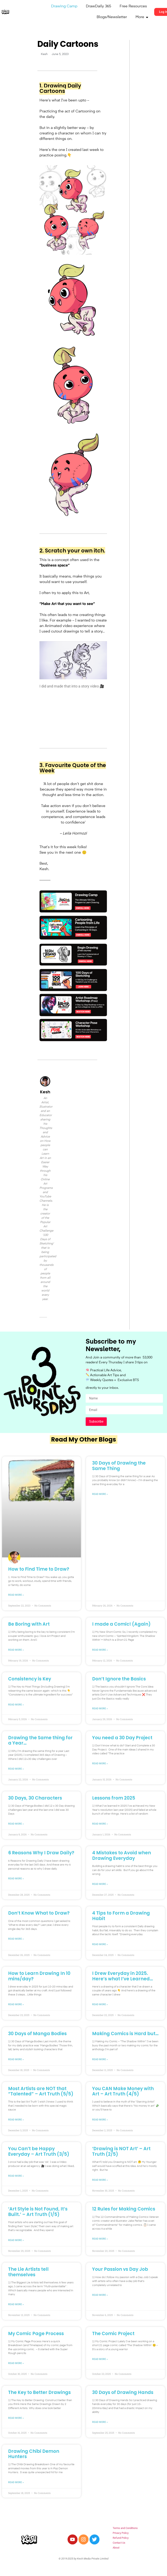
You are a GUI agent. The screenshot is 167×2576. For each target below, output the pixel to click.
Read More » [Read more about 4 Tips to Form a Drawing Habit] (100, 1944)
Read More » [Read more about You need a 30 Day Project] (100, 1763)
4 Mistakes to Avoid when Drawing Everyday (121, 1855)
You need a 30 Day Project (122, 1738)
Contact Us (119, 2542)
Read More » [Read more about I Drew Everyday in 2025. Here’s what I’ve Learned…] (100, 2004)
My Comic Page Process (36, 2333)
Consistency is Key (29, 1679)
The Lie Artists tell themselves (28, 2272)
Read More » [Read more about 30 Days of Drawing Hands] (100, 2422)
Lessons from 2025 (113, 1798)
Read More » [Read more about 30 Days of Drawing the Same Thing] (100, 1494)
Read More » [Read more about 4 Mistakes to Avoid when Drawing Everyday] (100, 1884)
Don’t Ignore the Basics (119, 1679)
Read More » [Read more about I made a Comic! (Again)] (100, 1649)
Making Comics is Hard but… (125, 2033)
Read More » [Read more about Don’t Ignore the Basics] (100, 1708)
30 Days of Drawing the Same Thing (119, 1465)
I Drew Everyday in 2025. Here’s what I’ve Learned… (122, 1976)
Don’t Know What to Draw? (39, 1913)
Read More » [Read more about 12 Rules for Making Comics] (100, 2238)
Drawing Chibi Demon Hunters (33, 2454)
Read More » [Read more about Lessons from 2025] (100, 1823)
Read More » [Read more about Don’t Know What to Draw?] (16, 1938)
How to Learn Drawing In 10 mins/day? (39, 1976)
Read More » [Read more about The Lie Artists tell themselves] (16, 2304)
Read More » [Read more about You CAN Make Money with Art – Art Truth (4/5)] (100, 2119)
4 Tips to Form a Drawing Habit (121, 1916)
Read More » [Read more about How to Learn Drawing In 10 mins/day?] (16, 2004)
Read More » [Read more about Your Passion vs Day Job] (100, 2295)
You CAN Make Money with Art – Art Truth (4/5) (123, 2091)
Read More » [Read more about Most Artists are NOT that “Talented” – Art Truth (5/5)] (16, 2119)
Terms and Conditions (125, 2528)
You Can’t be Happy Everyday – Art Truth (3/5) (38, 2151)
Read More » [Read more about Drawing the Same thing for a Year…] (16, 1768)
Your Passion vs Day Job (120, 2269)
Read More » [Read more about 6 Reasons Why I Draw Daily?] (16, 1878)
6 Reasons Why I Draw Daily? (41, 1853)
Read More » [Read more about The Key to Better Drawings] (16, 2418)
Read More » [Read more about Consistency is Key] (16, 1704)
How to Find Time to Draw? (38, 1569)
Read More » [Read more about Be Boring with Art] (16, 1649)
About (116, 2547)
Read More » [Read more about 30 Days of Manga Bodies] (16, 2059)
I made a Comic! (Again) (121, 1624)
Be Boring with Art (29, 1624)
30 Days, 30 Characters (35, 1798)
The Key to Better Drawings (39, 2392)
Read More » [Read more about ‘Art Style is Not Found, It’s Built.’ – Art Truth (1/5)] (16, 2240)
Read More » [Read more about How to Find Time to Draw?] (16, 1594)
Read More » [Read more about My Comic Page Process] (16, 2363)
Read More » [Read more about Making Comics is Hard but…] (100, 2059)
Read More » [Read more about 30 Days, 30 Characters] (16, 1823)
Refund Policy (121, 2537)
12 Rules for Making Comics (123, 2209)
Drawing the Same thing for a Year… (40, 1740)
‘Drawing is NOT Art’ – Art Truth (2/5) (121, 2151)
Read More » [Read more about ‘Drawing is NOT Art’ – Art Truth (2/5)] (100, 2180)
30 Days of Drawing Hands (122, 2392)
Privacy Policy (121, 2532)
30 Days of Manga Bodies (37, 2033)
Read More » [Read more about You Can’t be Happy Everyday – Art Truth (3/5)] (16, 2175)
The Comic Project (113, 2333)
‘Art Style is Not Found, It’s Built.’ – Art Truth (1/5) (38, 2211)
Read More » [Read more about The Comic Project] (100, 2359)
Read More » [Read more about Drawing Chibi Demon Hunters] (16, 2482)
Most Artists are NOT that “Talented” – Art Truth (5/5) (40, 2091)
